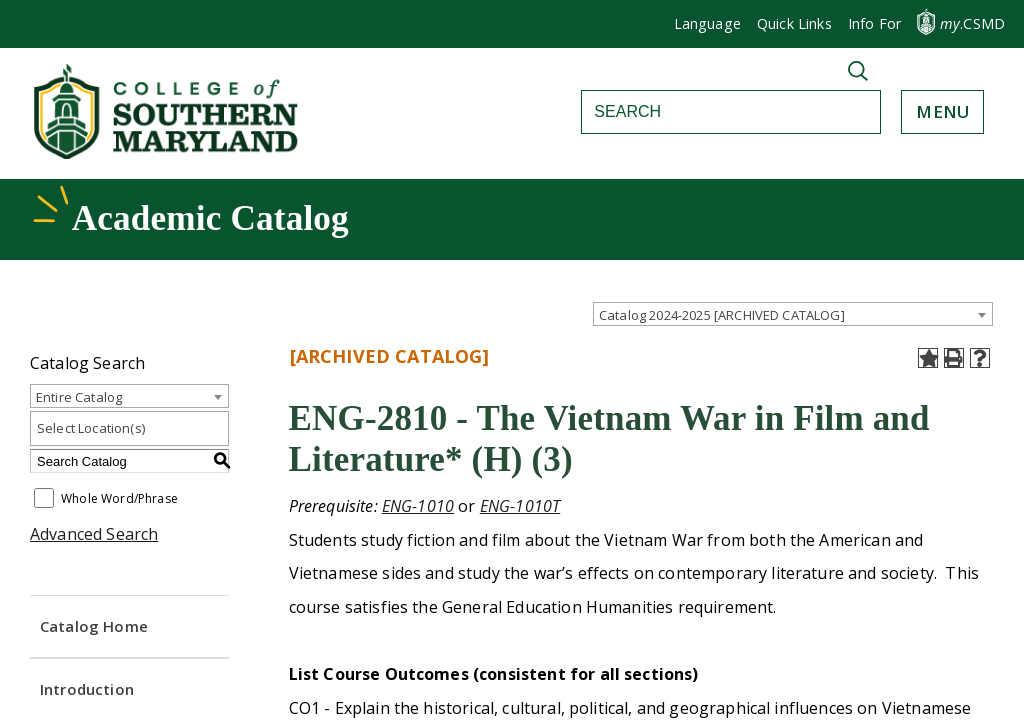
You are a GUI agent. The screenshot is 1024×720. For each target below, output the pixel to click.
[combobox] (793, 314)
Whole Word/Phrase (119, 499)
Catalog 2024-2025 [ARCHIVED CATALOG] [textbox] (722, 315)
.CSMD (972, 23)
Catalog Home (94, 626)
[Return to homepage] (168, 153)
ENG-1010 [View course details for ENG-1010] (418, 506)
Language (707, 23)
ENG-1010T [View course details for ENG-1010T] (520, 506)
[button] (874, 24)
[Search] (709, 112)
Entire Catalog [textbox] (79, 397)
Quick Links (794, 23)
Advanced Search (94, 534)
